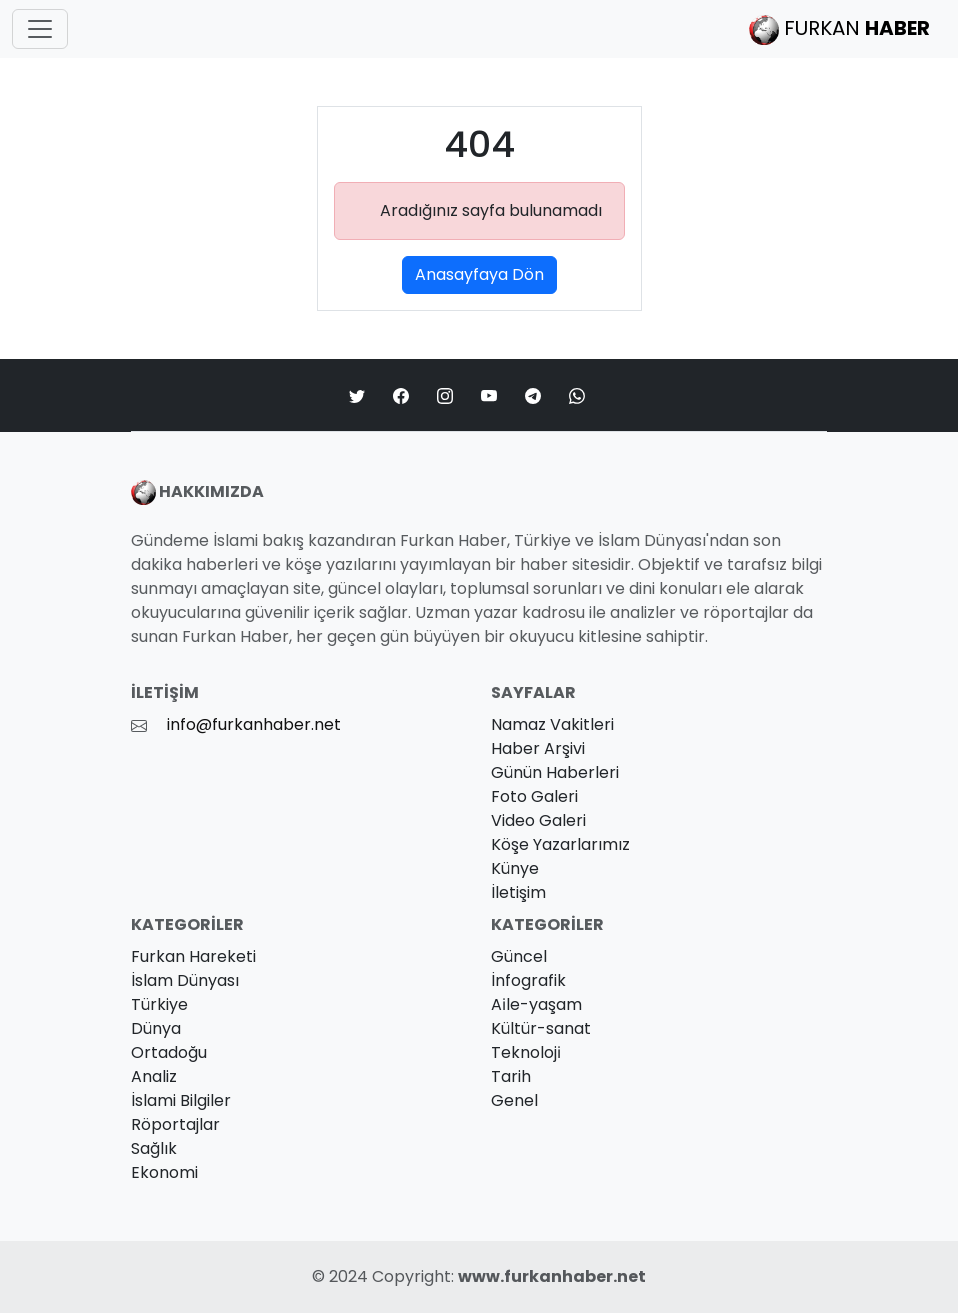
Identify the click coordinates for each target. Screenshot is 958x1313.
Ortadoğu (169, 1052)
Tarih (511, 1076)
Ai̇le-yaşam (536, 1004)
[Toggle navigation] (40, 29)
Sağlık (154, 1148)
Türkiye (159, 1004)
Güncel (519, 956)
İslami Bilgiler (181, 1100)
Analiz (154, 1076)
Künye (515, 868)
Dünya (156, 1028)
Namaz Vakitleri (552, 724)
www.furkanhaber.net (552, 1276)
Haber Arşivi (538, 748)
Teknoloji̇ (526, 1052)
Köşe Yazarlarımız (560, 844)
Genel (514, 1100)
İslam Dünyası (185, 980)
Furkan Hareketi (193, 956)
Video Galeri (538, 820)
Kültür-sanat (541, 1028)
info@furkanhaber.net (254, 724)
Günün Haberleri (555, 772)
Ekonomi (164, 1172)
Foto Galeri (534, 796)
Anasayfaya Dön (479, 274)
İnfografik (528, 980)
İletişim (518, 892)
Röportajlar (175, 1124)
